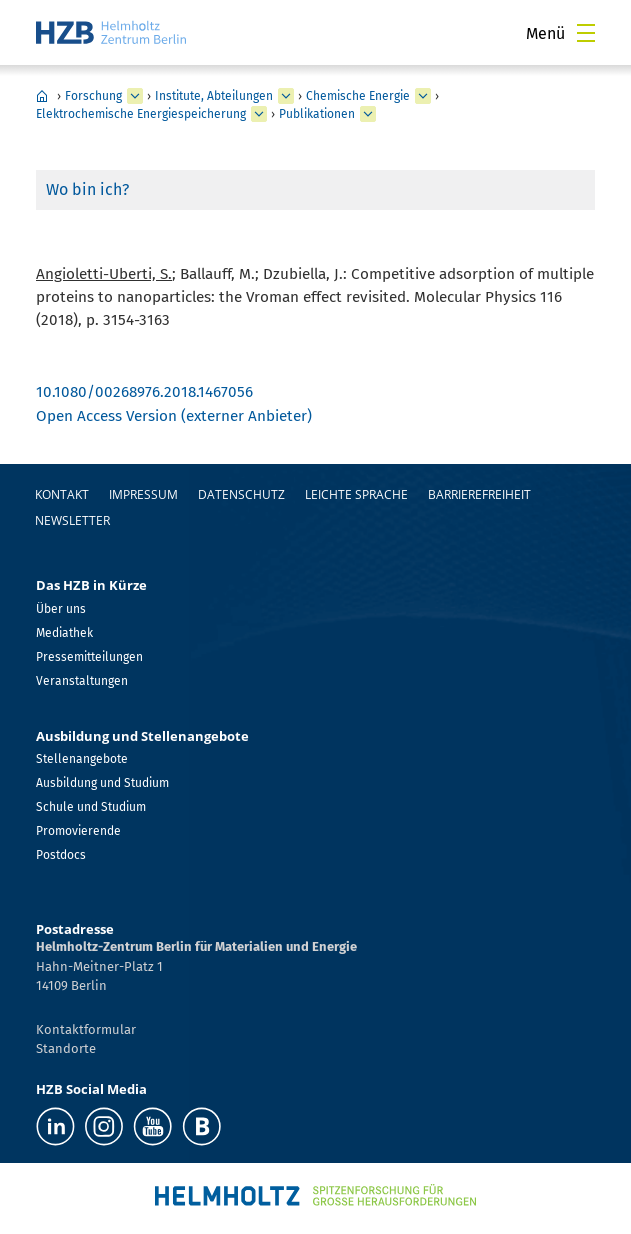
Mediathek (64, 633)
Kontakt (62, 494)
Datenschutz (241, 494)
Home (42, 96)
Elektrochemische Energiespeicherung (141, 114)
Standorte (66, 1048)
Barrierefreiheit (479, 494)
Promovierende (78, 831)
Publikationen (317, 114)
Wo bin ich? (87, 189)
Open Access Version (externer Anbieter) (174, 416)
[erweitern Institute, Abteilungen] (286, 96)
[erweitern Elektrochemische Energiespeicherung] (259, 114)
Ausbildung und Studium (102, 783)
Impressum (143, 494)
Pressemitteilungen (89, 657)
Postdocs (61, 855)
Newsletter (72, 520)
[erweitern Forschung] (135, 96)
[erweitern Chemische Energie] (423, 96)
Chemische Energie (358, 96)
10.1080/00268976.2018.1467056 (144, 392)
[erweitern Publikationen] (368, 114)
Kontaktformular (86, 1029)
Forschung (93, 96)
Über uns (61, 609)
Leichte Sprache (356, 494)
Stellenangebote (82, 759)
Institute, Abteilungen (214, 96)
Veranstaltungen (82, 681)
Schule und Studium (91, 807)
